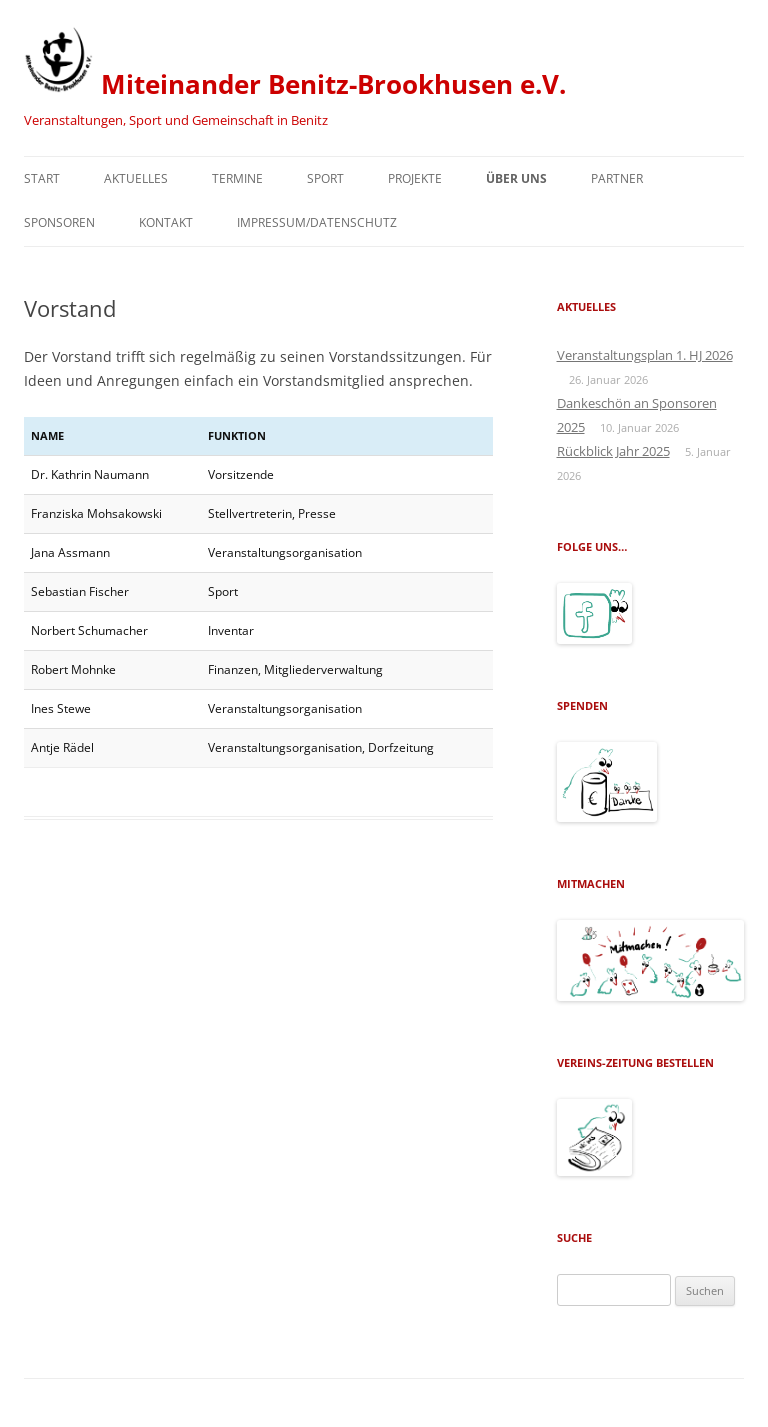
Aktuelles (136, 178)
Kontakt (166, 222)
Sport (325, 178)
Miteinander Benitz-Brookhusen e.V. (295, 63)
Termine (237, 178)
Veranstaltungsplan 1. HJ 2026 (645, 355)
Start (42, 178)
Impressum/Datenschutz (317, 222)
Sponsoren (59, 222)
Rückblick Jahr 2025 (613, 451)
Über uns (516, 178)
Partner (617, 178)
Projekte (415, 178)
